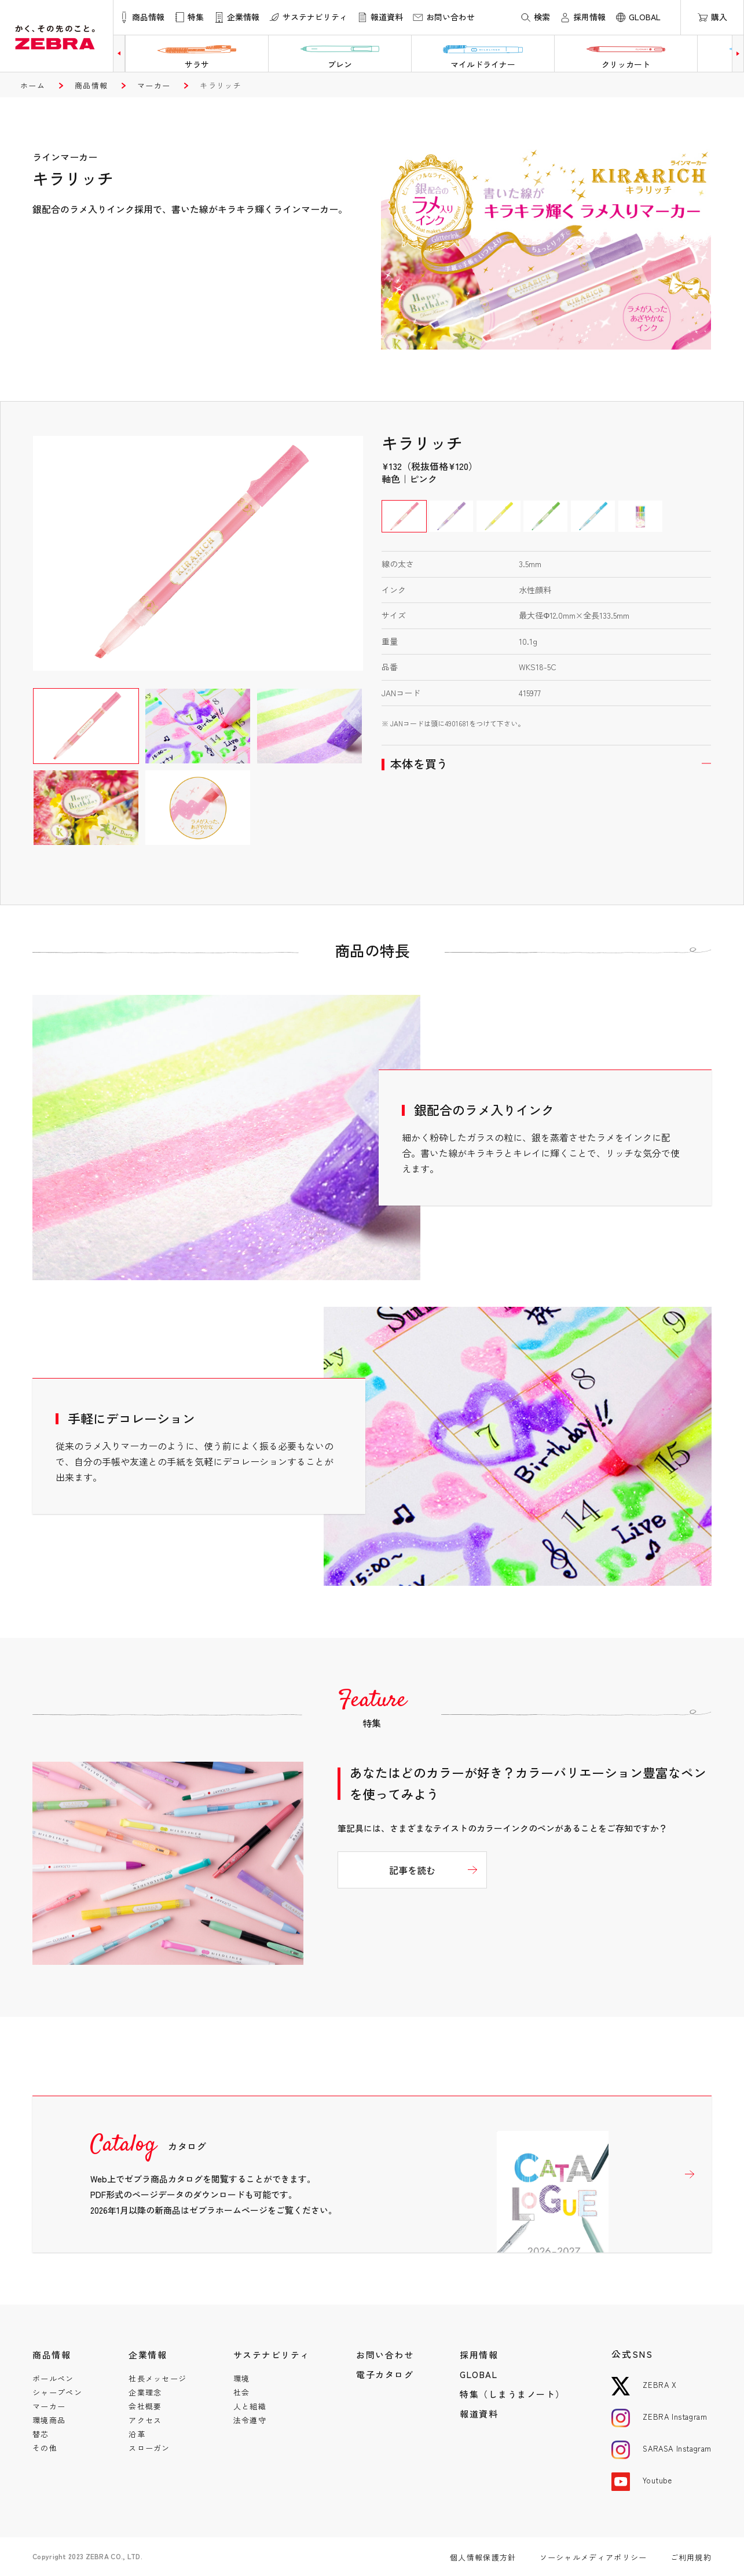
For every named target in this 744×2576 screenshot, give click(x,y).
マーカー (153, 85)
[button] (119, 53)
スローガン (149, 2447)
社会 (241, 2392)
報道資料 (479, 2414)
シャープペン (57, 2392)
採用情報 (479, 2355)
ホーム (32, 85)
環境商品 (48, 2420)
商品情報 (91, 85)
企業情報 (148, 2355)
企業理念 (145, 2392)
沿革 (137, 2433)
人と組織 (249, 2406)
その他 (44, 2447)
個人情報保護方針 (483, 2557)
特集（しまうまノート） (512, 2394)
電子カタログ (384, 2374)
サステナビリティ (271, 2355)
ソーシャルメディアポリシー (593, 2557)
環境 (241, 2378)
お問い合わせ (384, 2355)
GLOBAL (478, 2374)
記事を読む (412, 1870)
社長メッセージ (157, 2378)
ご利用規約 (691, 2557)
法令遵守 (249, 2420)
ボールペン (53, 2378)
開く (547, 764)
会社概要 (145, 2406)
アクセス (145, 2420)
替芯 (40, 2433)
